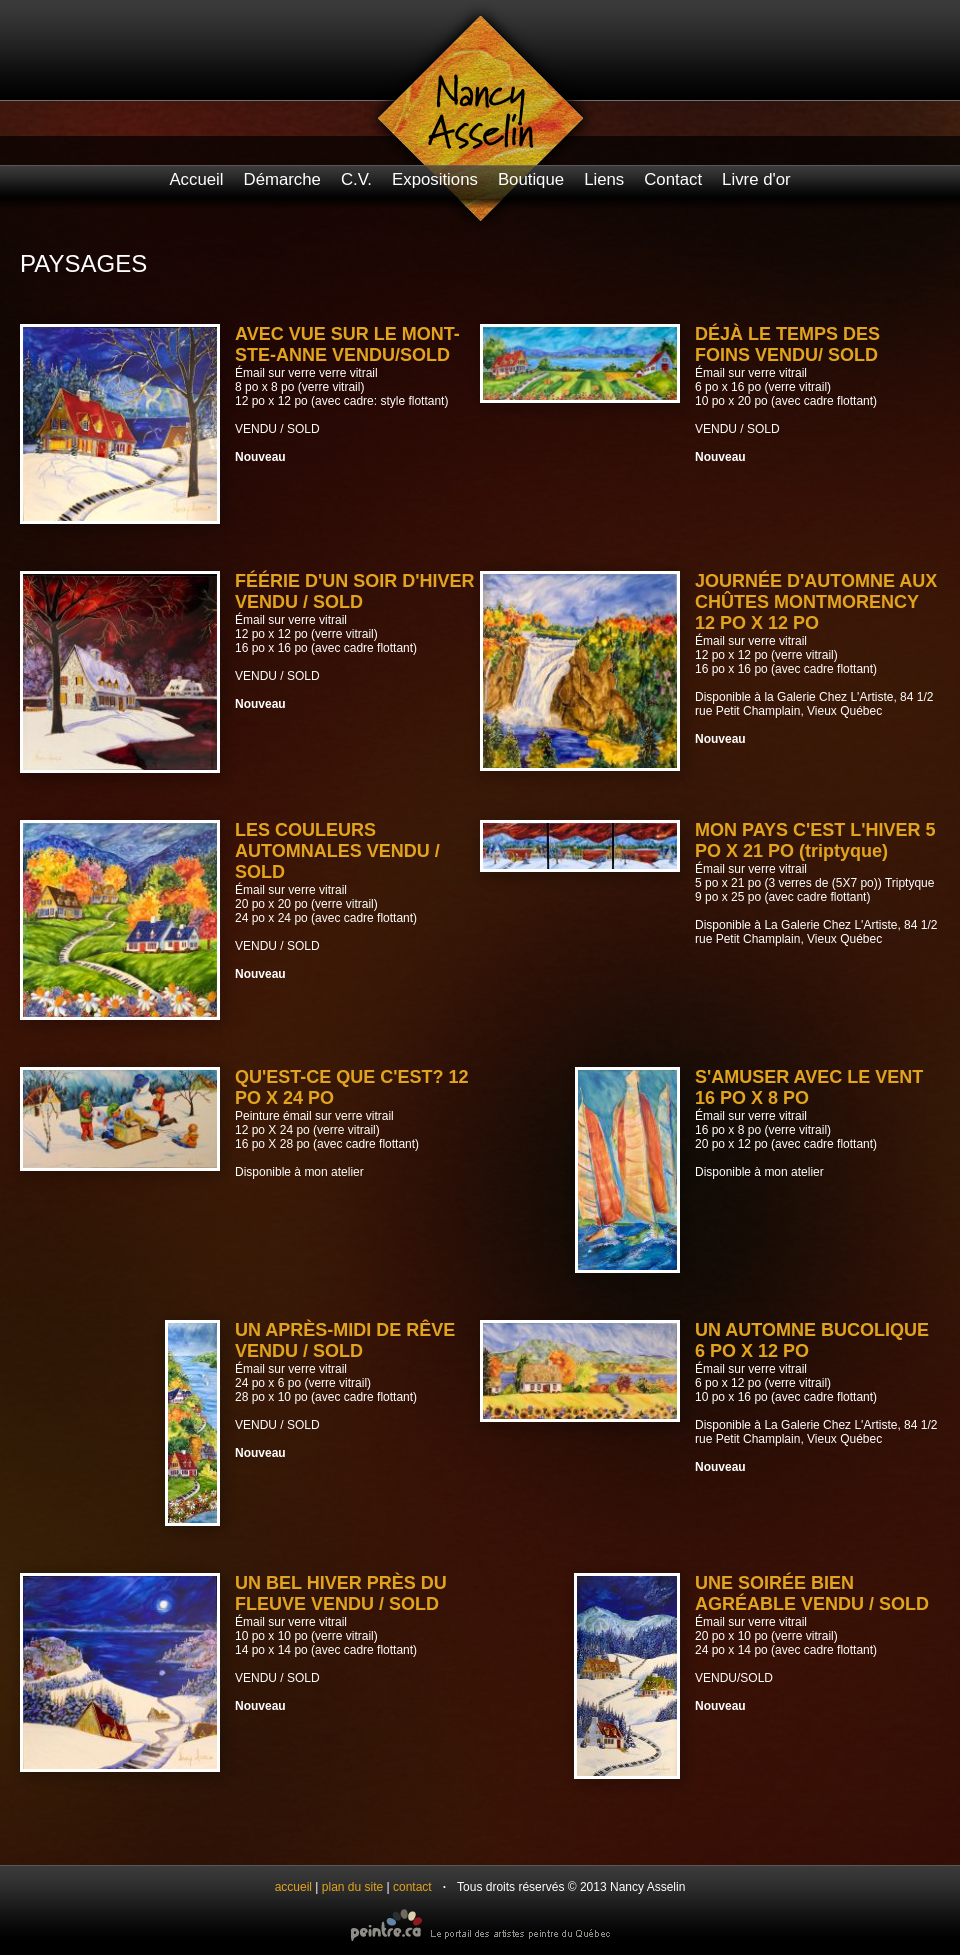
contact (412, 1887)
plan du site (352, 1887)
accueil (293, 1887)
